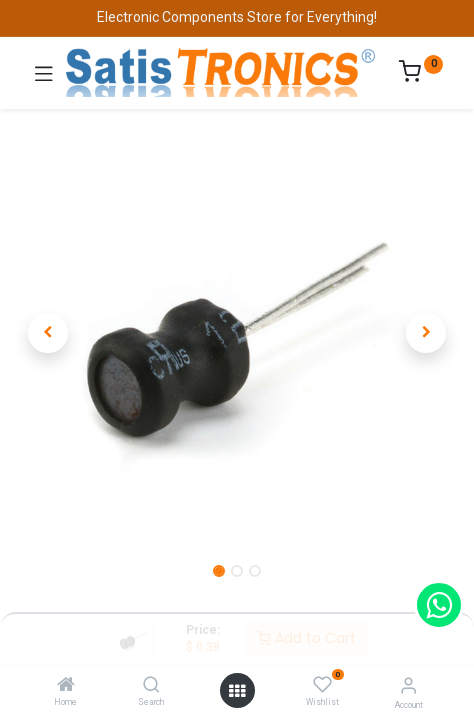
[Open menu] (237, 691)
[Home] (66, 686)
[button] (48, 333)
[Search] (151, 686)
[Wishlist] (322, 685)
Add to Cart (306, 638)
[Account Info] (408, 685)
